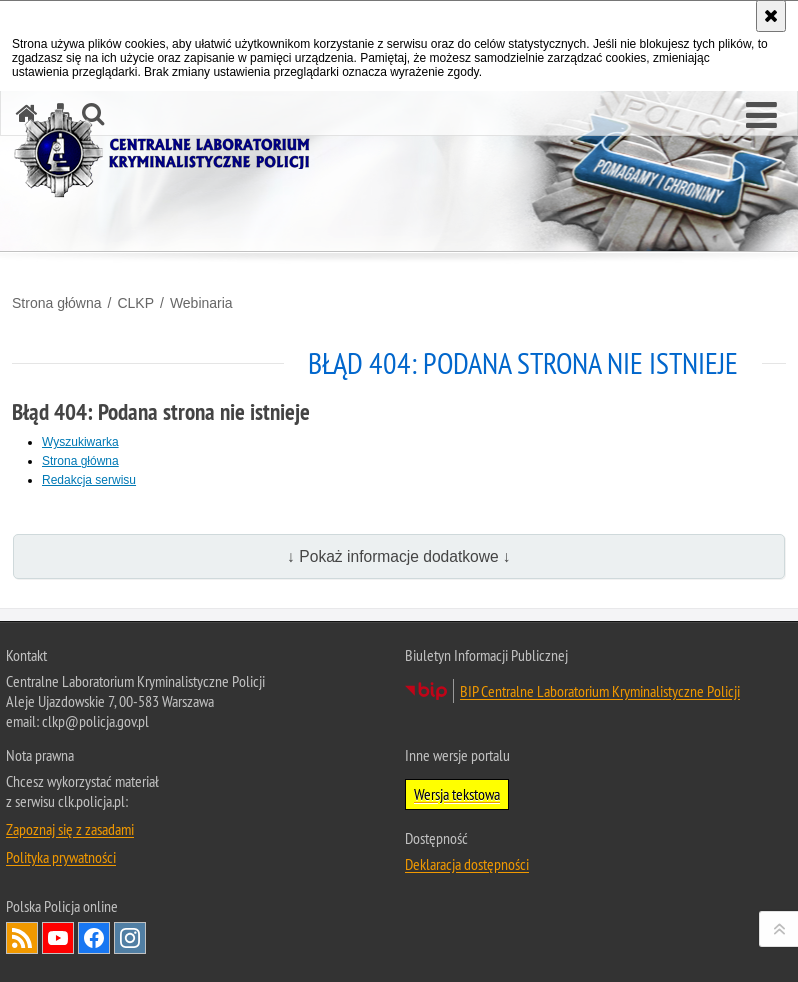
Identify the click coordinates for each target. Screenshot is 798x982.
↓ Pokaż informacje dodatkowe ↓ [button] (399, 556)
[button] (761, 116)
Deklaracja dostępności (467, 864)
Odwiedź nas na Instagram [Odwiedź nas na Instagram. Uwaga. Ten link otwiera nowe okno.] (130, 938)
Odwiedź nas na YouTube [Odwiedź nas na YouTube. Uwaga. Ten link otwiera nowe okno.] (58, 938)
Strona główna (57, 303)
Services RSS (22, 938)
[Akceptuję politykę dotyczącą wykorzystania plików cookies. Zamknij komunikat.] (771, 16)
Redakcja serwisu (89, 480)
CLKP (135, 303)
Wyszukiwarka (80, 442)
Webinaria (201, 303)
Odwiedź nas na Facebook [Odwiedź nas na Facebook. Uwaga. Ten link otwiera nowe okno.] (94, 938)
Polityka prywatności (61, 857)
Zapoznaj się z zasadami (70, 829)
